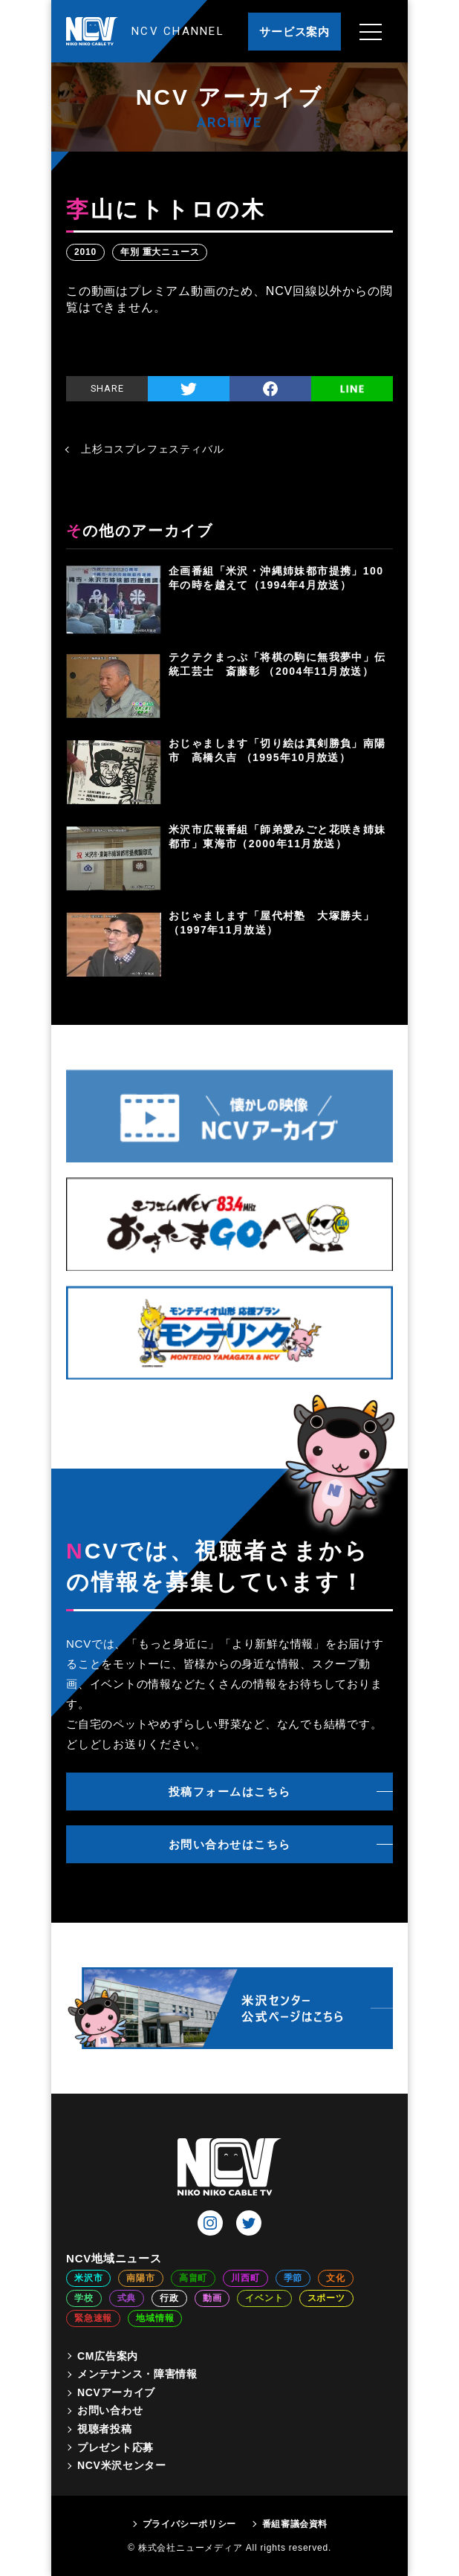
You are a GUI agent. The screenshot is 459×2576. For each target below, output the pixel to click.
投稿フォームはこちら (230, 1791)
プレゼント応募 (115, 2447)
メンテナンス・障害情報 (137, 2374)
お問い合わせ (110, 2410)
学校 (84, 2298)
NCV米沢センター (121, 2465)
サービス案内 (294, 31)
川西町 (245, 2278)
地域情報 (155, 2318)
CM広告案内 (107, 2356)
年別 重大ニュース (160, 252)
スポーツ (326, 2298)
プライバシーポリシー (189, 2524)
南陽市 (140, 2278)
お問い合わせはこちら (230, 1844)
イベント (264, 2298)
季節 (293, 2278)
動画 (212, 2298)
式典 (127, 2298)
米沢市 (88, 2278)
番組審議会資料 (295, 2524)
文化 (335, 2278)
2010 (85, 252)
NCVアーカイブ (116, 2392)
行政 (169, 2298)
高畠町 (193, 2278)
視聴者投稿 (104, 2429)
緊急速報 (93, 2318)
